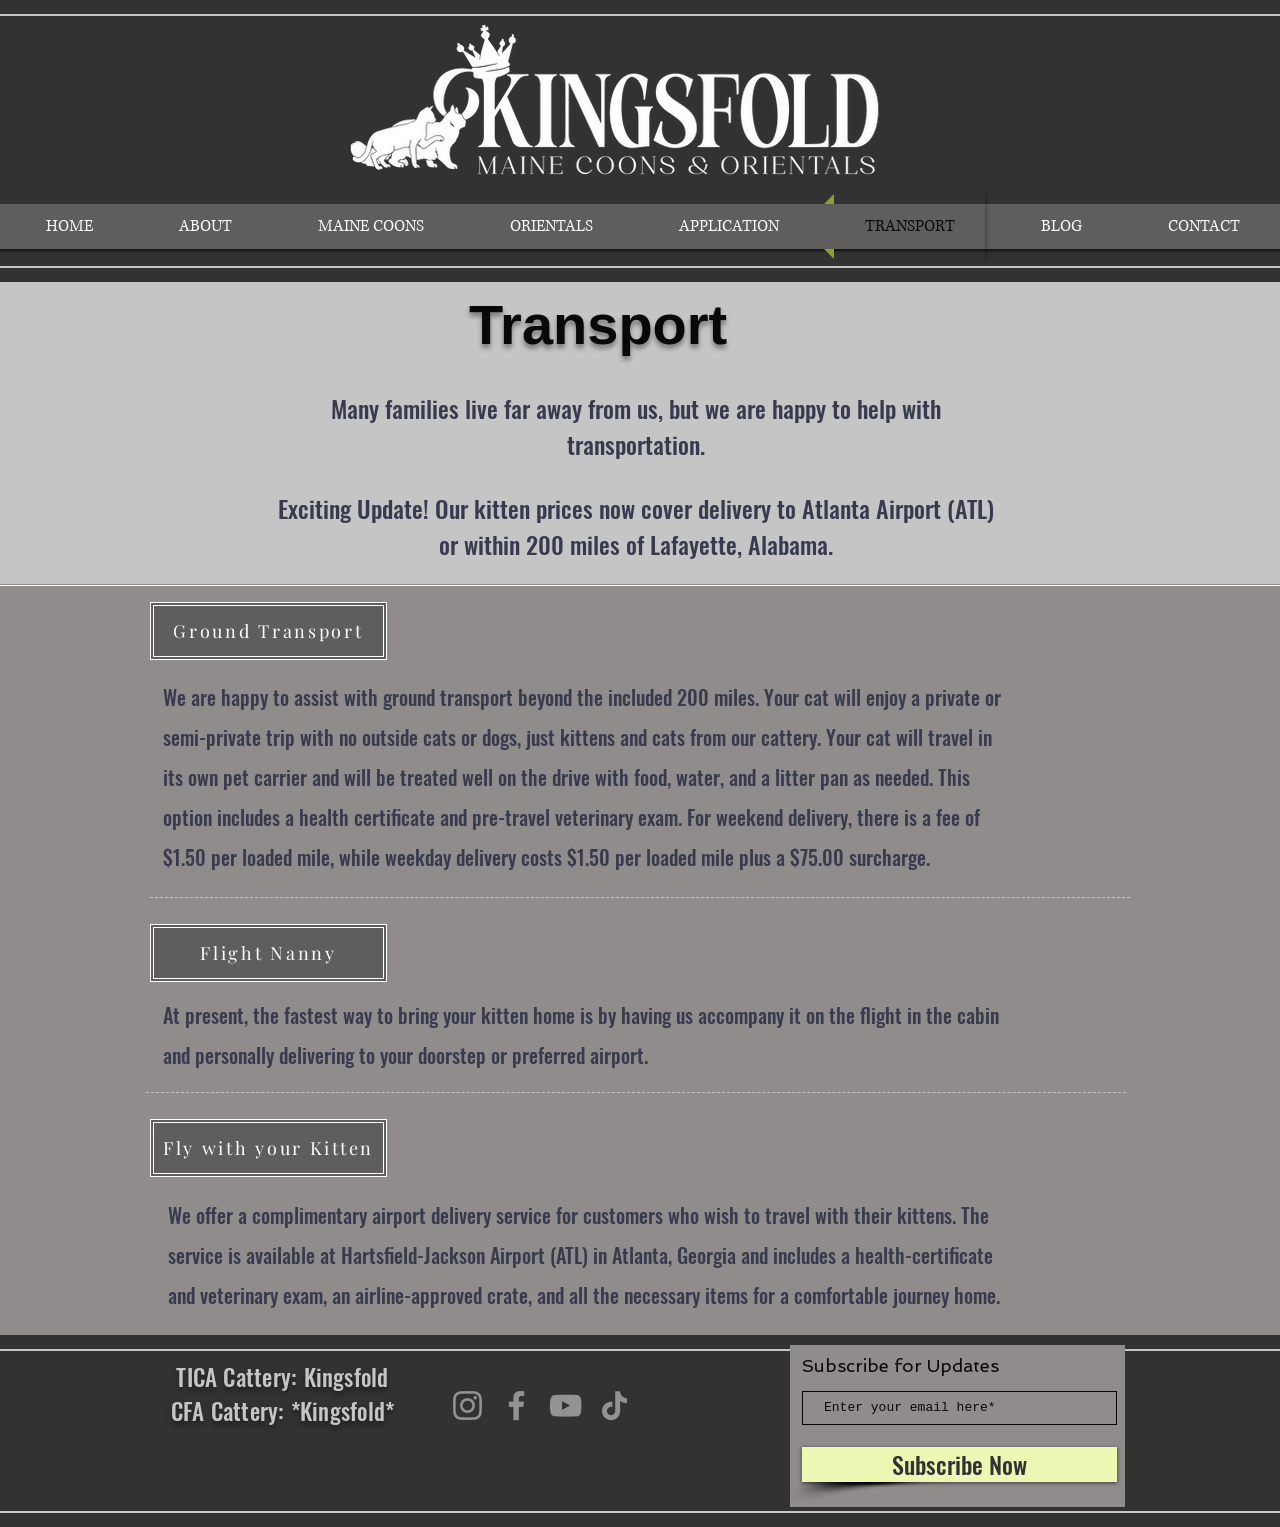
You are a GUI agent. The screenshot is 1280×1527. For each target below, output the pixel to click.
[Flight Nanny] (268, 953)
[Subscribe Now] (959, 1464)
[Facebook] (516, 1405)
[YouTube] (565, 1405)
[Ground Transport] (268, 631)
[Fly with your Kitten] (268, 1148)
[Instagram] (467, 1405)
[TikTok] (614, 1405)
